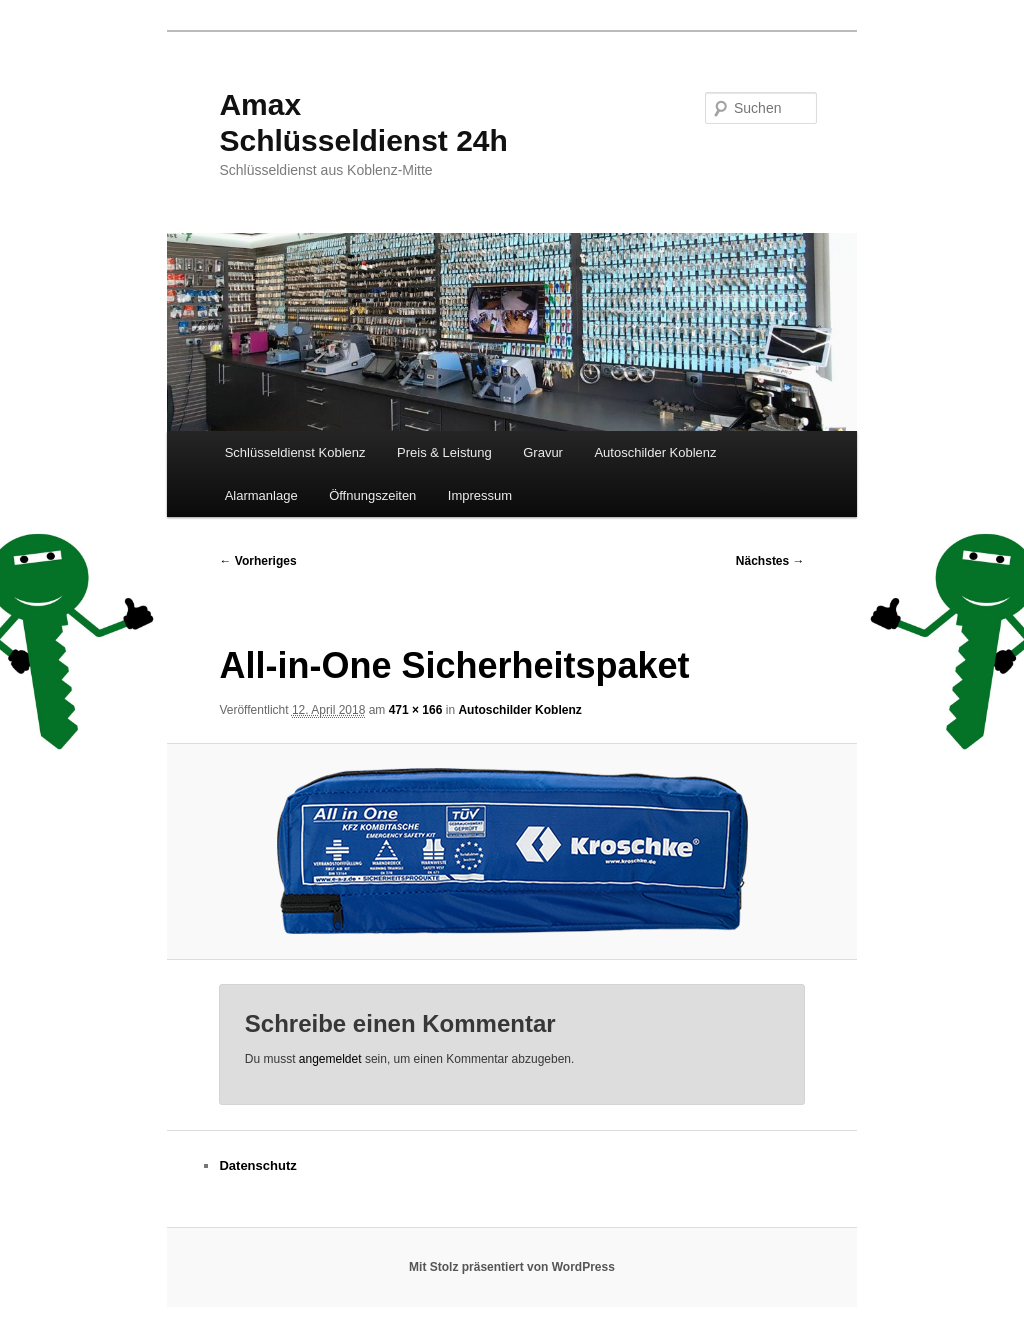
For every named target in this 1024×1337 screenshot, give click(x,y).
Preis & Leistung (444, 452)
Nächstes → (770, 561)
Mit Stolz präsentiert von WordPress (512, 1267)
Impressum (480, 495)
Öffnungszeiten (372, 495)
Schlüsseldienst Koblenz (295, 452)
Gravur (543, 452)
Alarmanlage (261, 495)
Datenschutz (257, 1165)
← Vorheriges (257, 561)
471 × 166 (416, 710)
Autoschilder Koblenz (655, 452)
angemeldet (330, 1059)
